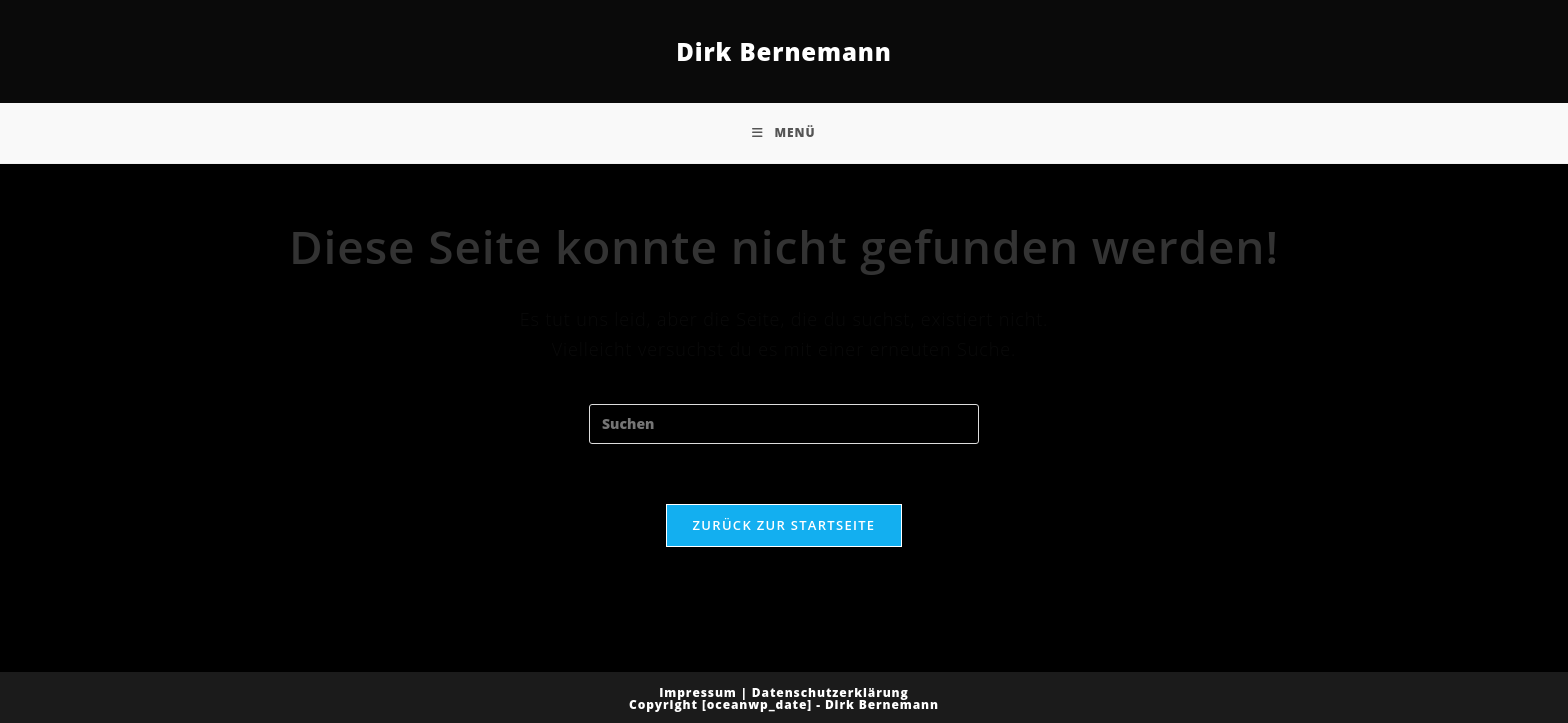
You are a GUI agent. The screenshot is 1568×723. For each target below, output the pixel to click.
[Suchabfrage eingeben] (784, 424)
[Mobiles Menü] (783, 133)
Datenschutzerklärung (830, 692)
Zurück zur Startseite (784, 525)
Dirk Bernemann (784, 51)
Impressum (698, 692)
